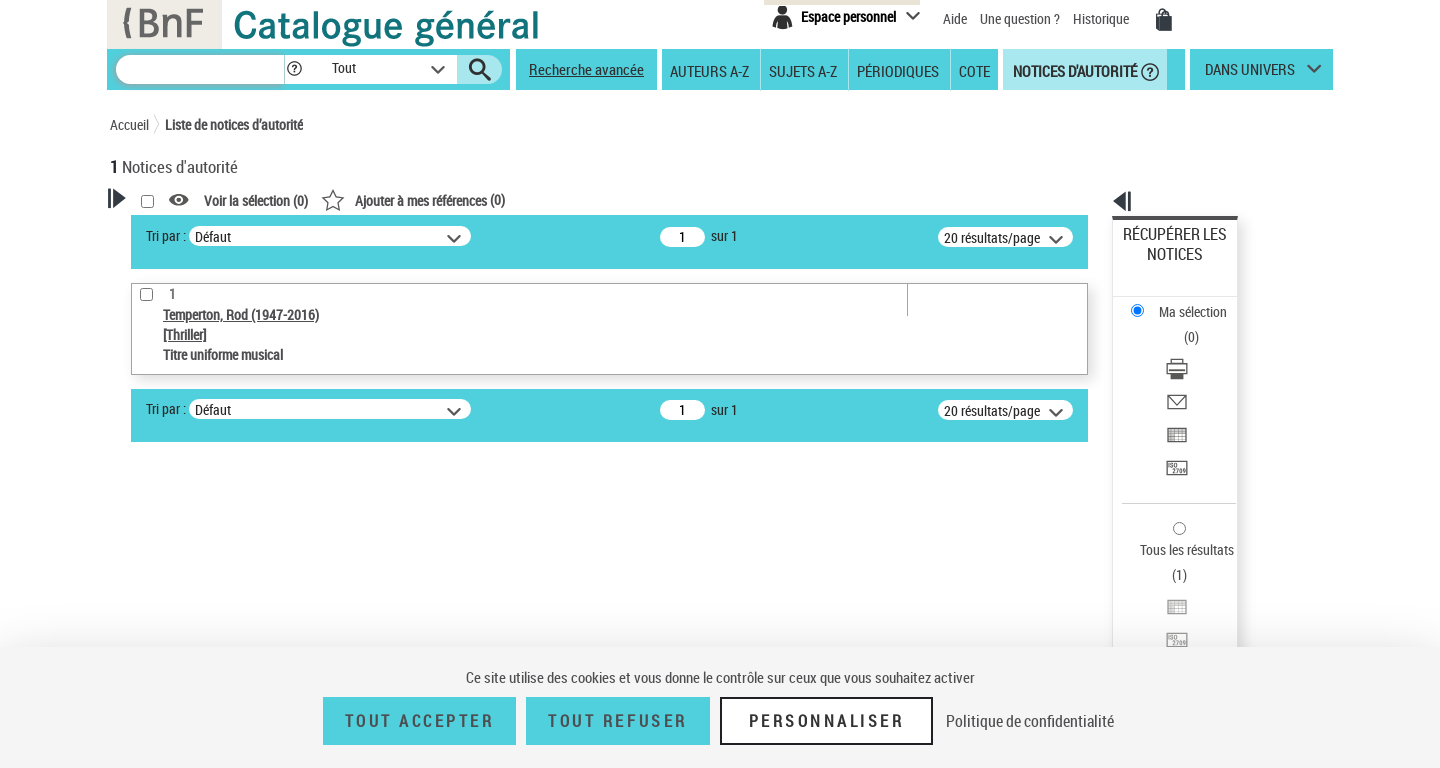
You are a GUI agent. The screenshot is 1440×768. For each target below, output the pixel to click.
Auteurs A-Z (709, 70)
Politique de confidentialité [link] (1030, 721)
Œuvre (156, 538)
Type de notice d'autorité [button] (206, 507)
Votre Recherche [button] (192, 232)
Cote (974, 70)
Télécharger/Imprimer (1185, 300)
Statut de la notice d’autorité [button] (218, 599)
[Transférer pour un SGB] (1202, 373)
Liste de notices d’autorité (234, 124)
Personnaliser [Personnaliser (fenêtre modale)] (827, 721)
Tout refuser (617, 721)
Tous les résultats (1174, 427)
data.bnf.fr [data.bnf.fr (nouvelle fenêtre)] (1110, 612)
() (670, 199)
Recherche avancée (586, 69)
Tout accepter (420, 721)
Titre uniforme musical (211, 568)
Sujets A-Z (803, 70)
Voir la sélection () (513, 200)
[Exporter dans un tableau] (1202, 349)
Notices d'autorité (1073, 70)
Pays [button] (145, 632)
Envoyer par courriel (1181, 324)
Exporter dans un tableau (1196, 348)
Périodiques (898, 70)
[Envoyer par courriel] (1202, 325)
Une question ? (1020, 18)
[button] (294, 69)
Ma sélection (1161, 265)
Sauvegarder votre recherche (235, 432)
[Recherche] (200, 69)
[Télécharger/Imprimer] (1202, 301)
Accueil (129, 124)
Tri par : (423, 235)
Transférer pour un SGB (1190, 372)
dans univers (1250, 74)
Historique (1102, 18)
